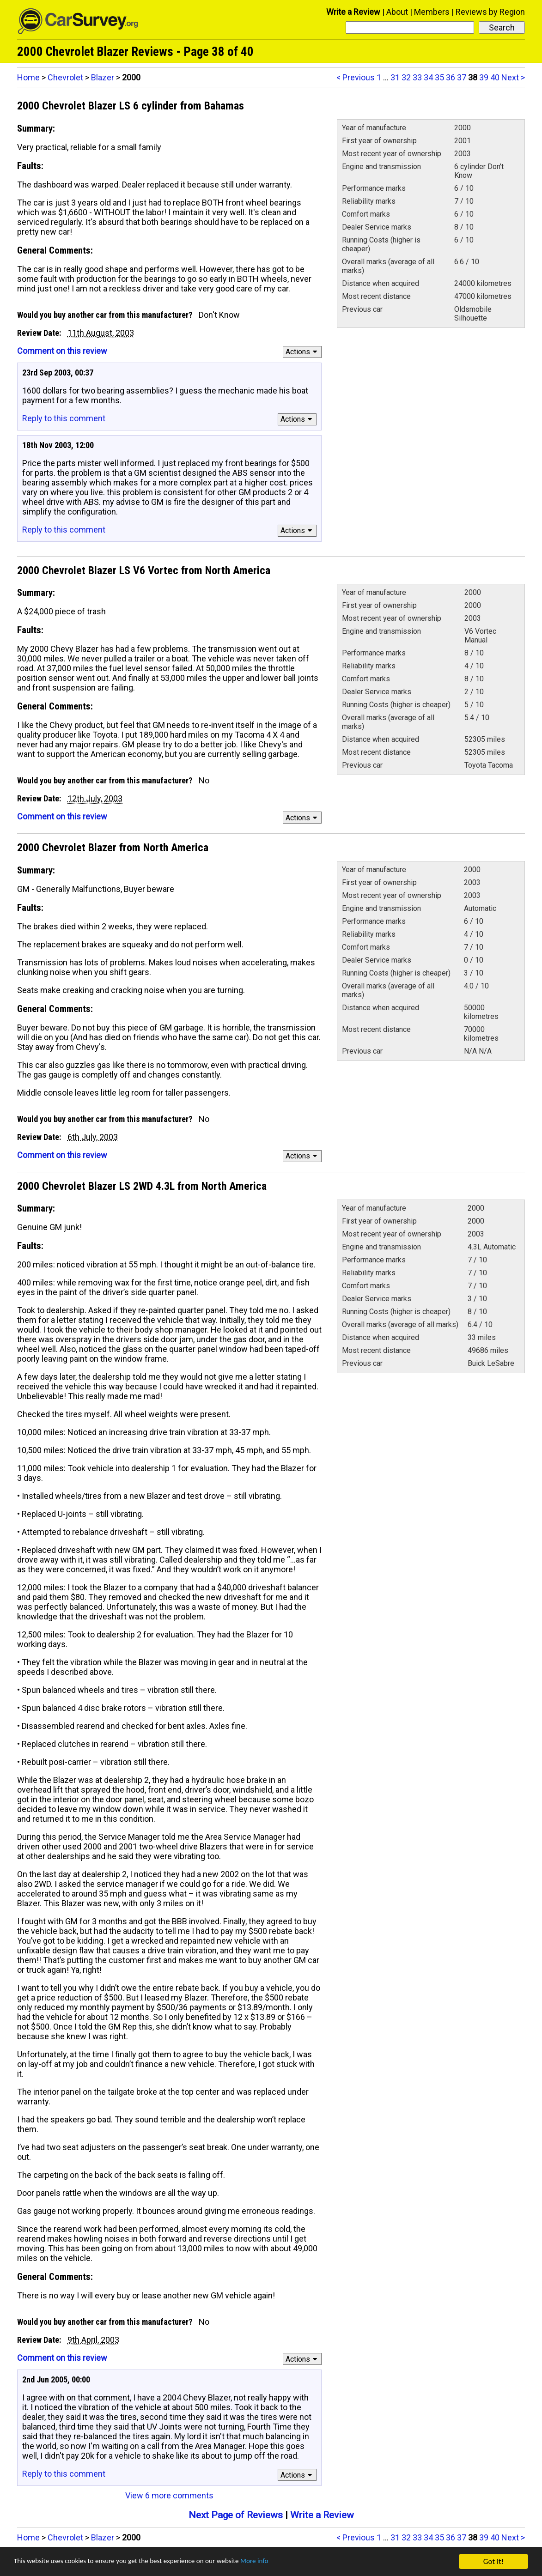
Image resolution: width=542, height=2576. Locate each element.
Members (432, 12)
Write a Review (353, 12)
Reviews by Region (490, 12)
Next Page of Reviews (236, 2515)
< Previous (355, 77)
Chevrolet (65, 77)
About (397, 12)
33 (417, 77)
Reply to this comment (63, 418)
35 (439, 77)
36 (450, 77)
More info (284, 2562)
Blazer (102, 77)
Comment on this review (62, 351)
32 (406, 77)
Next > (513, 77)
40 (494, 77)
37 (461, 77)
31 (395, 77)
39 (483, 77)
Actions (303, 351)
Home (28, 77)
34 (428, 77)
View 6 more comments (169, 2495)
